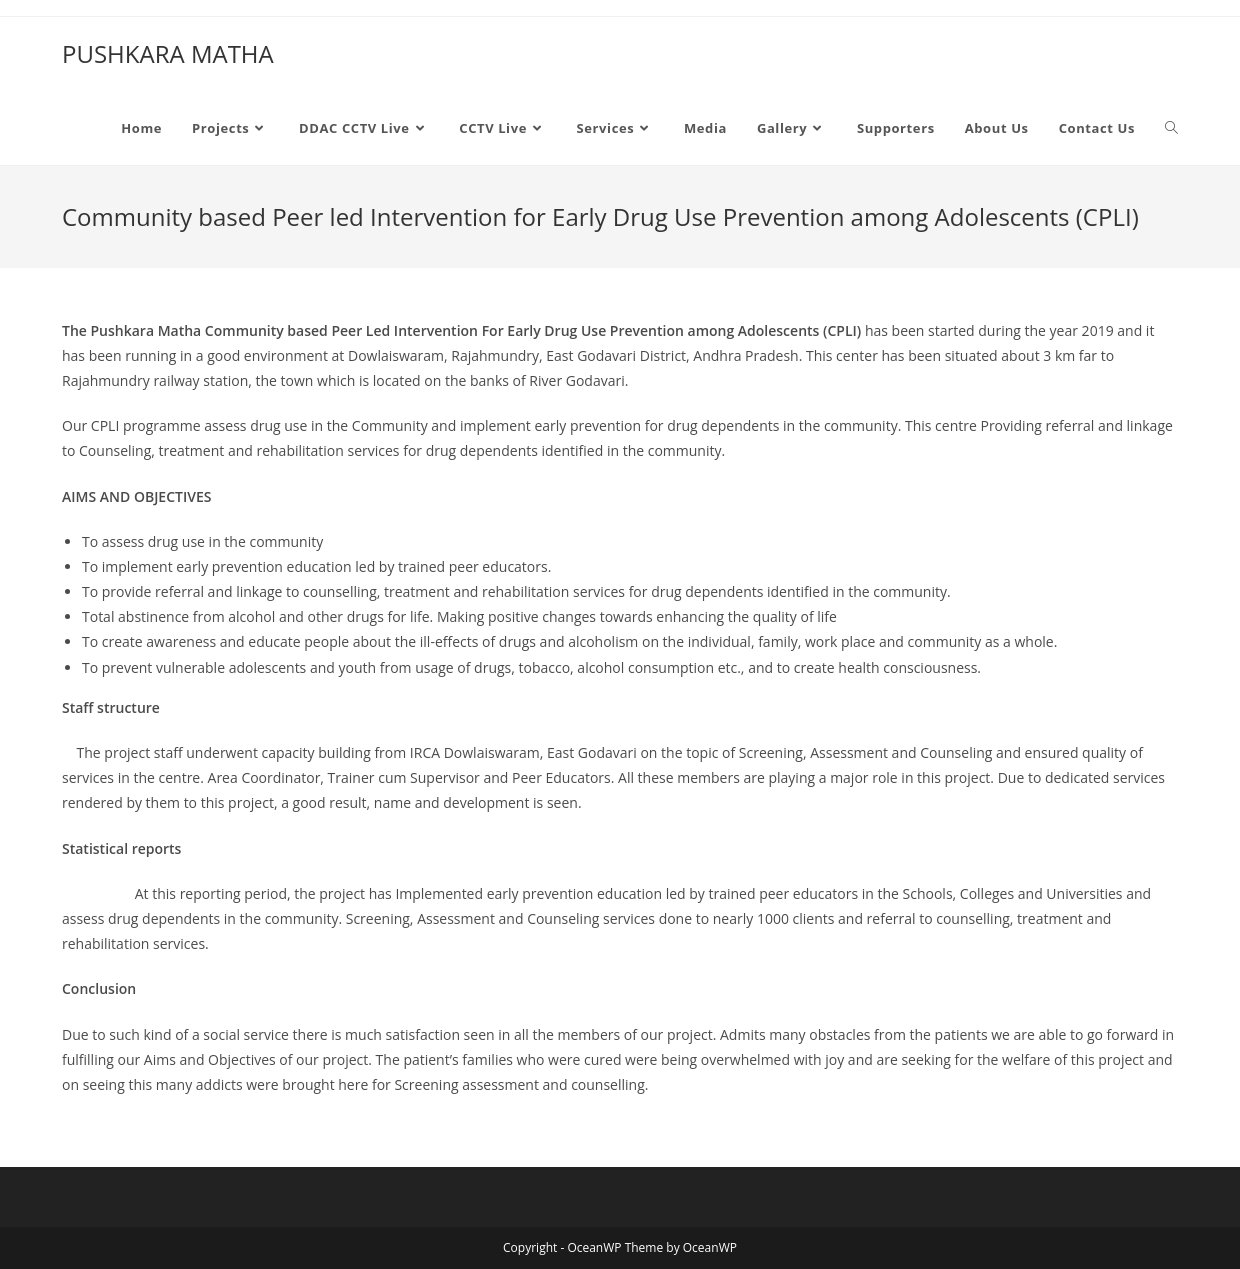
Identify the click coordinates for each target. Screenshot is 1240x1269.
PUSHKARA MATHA (168, 53)
